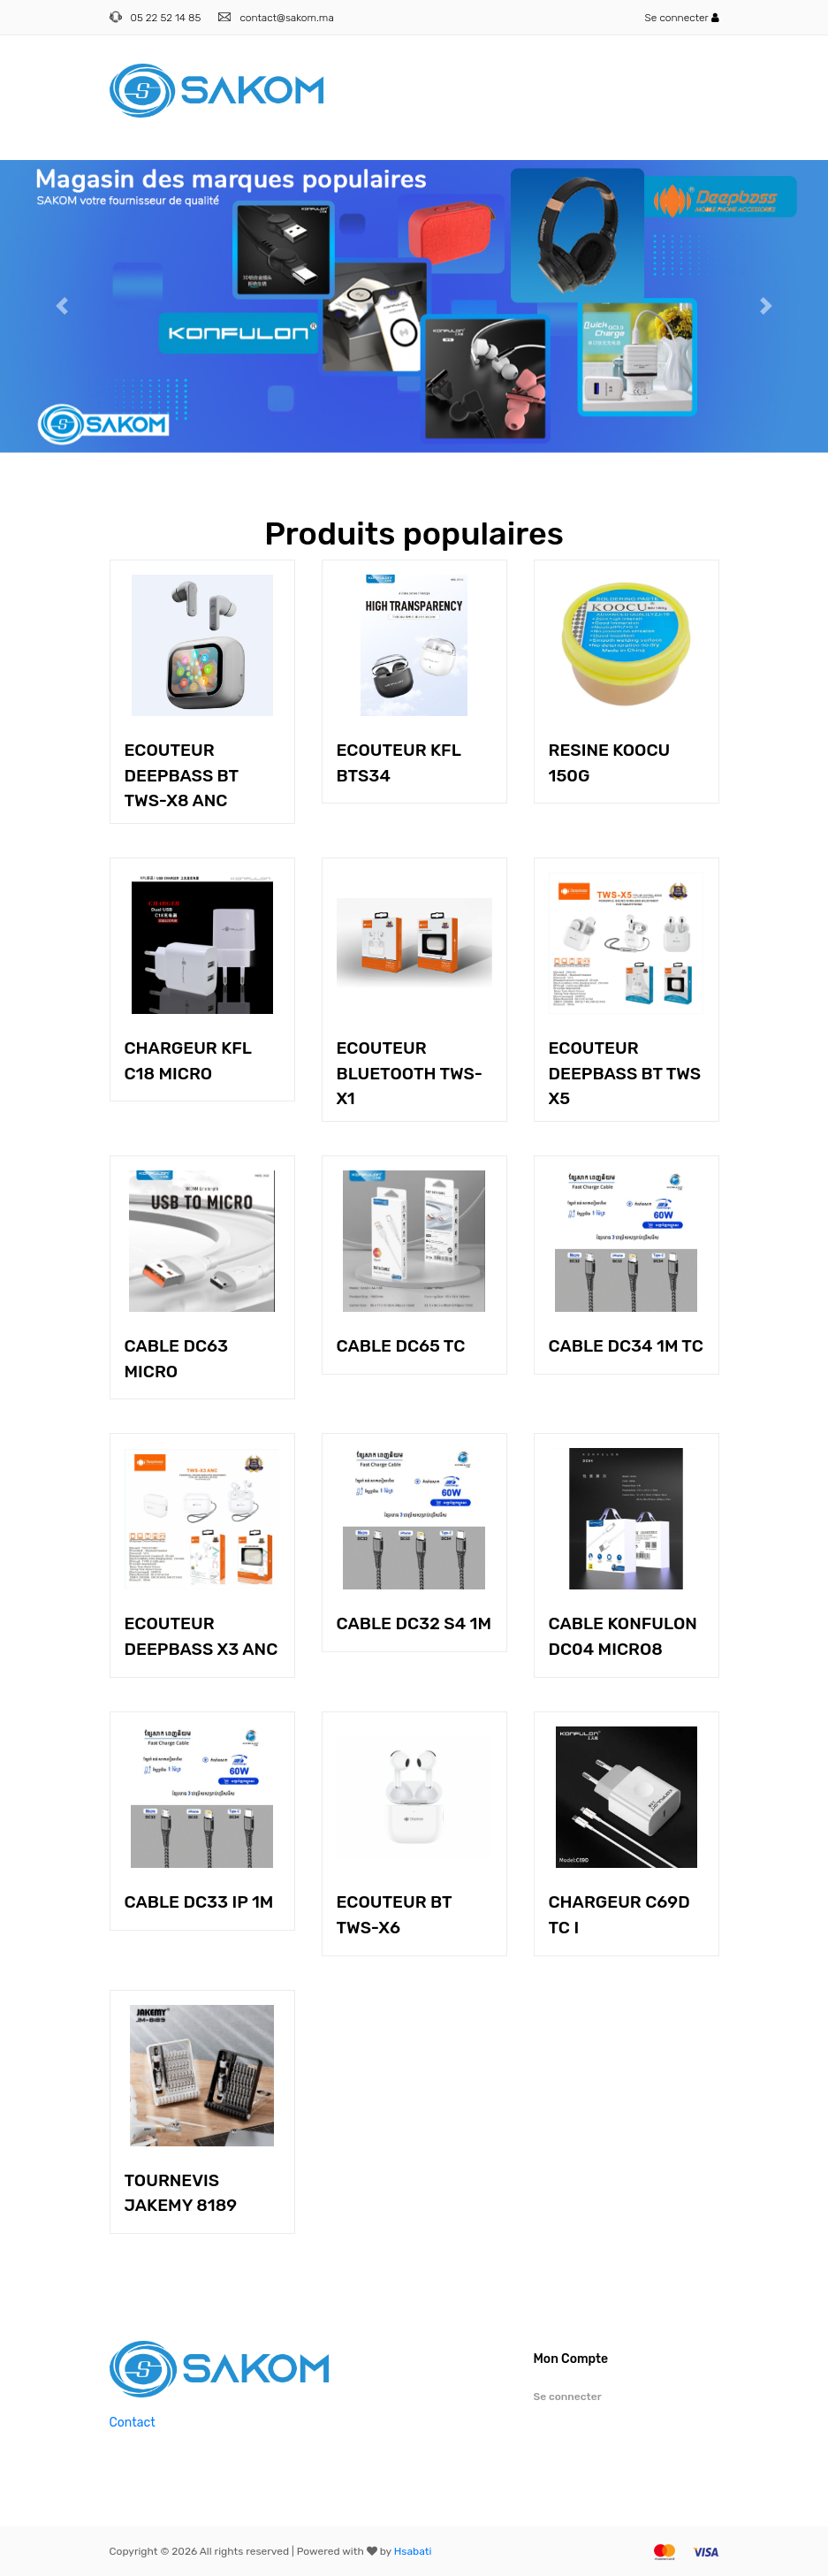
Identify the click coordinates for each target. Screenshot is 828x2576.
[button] (62, 306)
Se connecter (681, 17)
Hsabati (413, 2551)
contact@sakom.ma (286, 17)
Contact (133, 2422)
